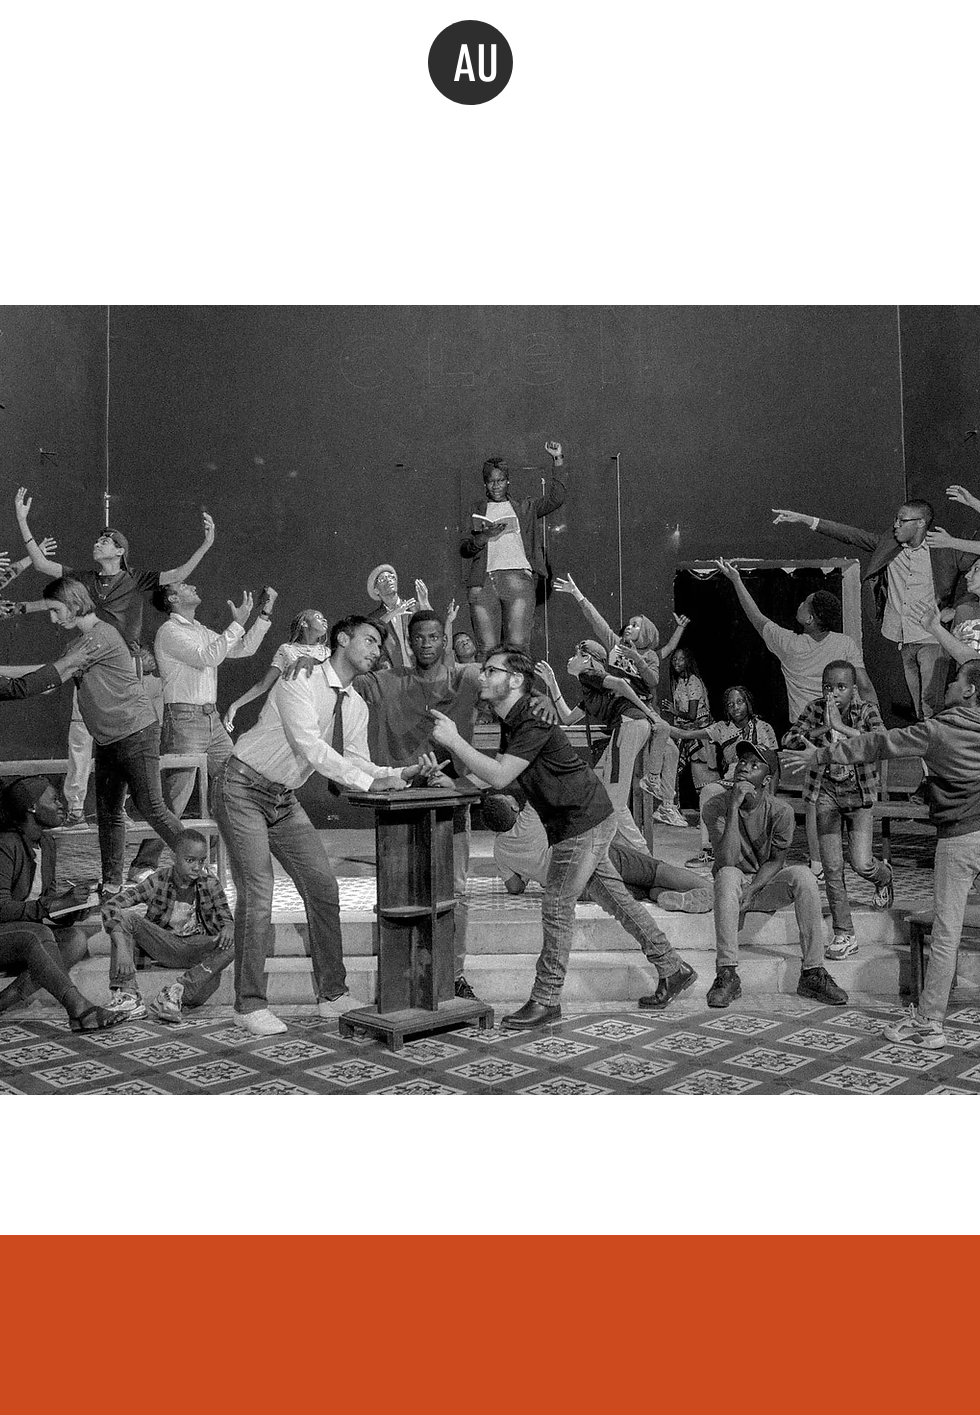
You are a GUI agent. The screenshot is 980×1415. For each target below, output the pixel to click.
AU (476, 64)
